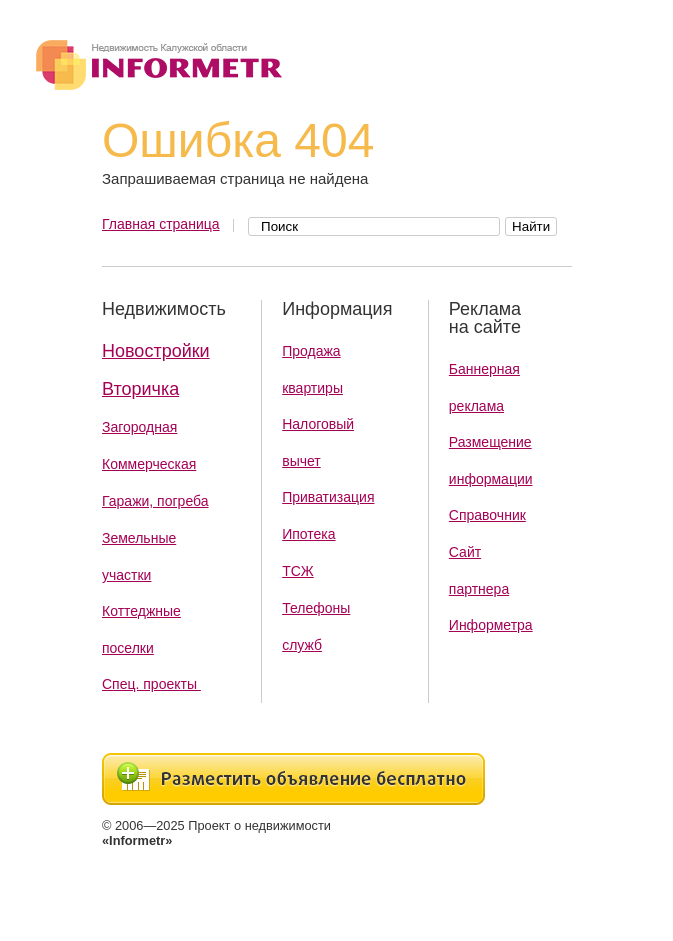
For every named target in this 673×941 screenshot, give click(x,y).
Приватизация (328, 497)
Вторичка (140, 389)
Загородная (139, 427)
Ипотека (308, 534)
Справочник (487, 515)
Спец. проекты (151, 684)
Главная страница (161, 224)
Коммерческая (149, 464)
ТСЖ (298, 571)
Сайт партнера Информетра (491, 588)
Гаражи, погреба (155, 501)
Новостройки (156, 351)
